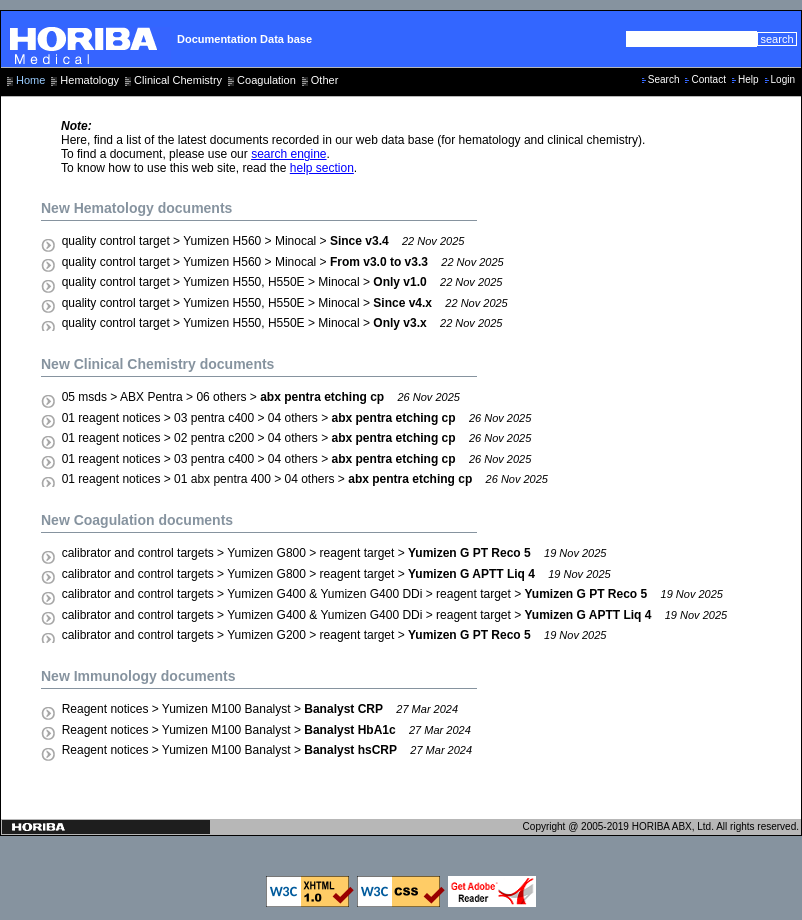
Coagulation (266, 80)
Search (664, 79)
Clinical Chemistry (178, 80)
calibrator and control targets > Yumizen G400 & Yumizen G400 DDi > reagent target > (392, 594)
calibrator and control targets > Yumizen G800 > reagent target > (334, 553)
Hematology (89, 80)
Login (783, 79)
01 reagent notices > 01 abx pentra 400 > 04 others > (305, 479)
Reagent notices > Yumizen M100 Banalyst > (260, 709)
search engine (288, 154)
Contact (708, 79)
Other (325, 80)
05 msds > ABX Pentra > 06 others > (261, 397)
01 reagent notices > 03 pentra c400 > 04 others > (297, 418)
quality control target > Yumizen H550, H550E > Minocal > (282, 282)
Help (748, 79)
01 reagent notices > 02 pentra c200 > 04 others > (297, 438)
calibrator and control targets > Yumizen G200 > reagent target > (334, 635)
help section (322, 168)
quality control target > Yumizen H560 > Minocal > (263, 241)
